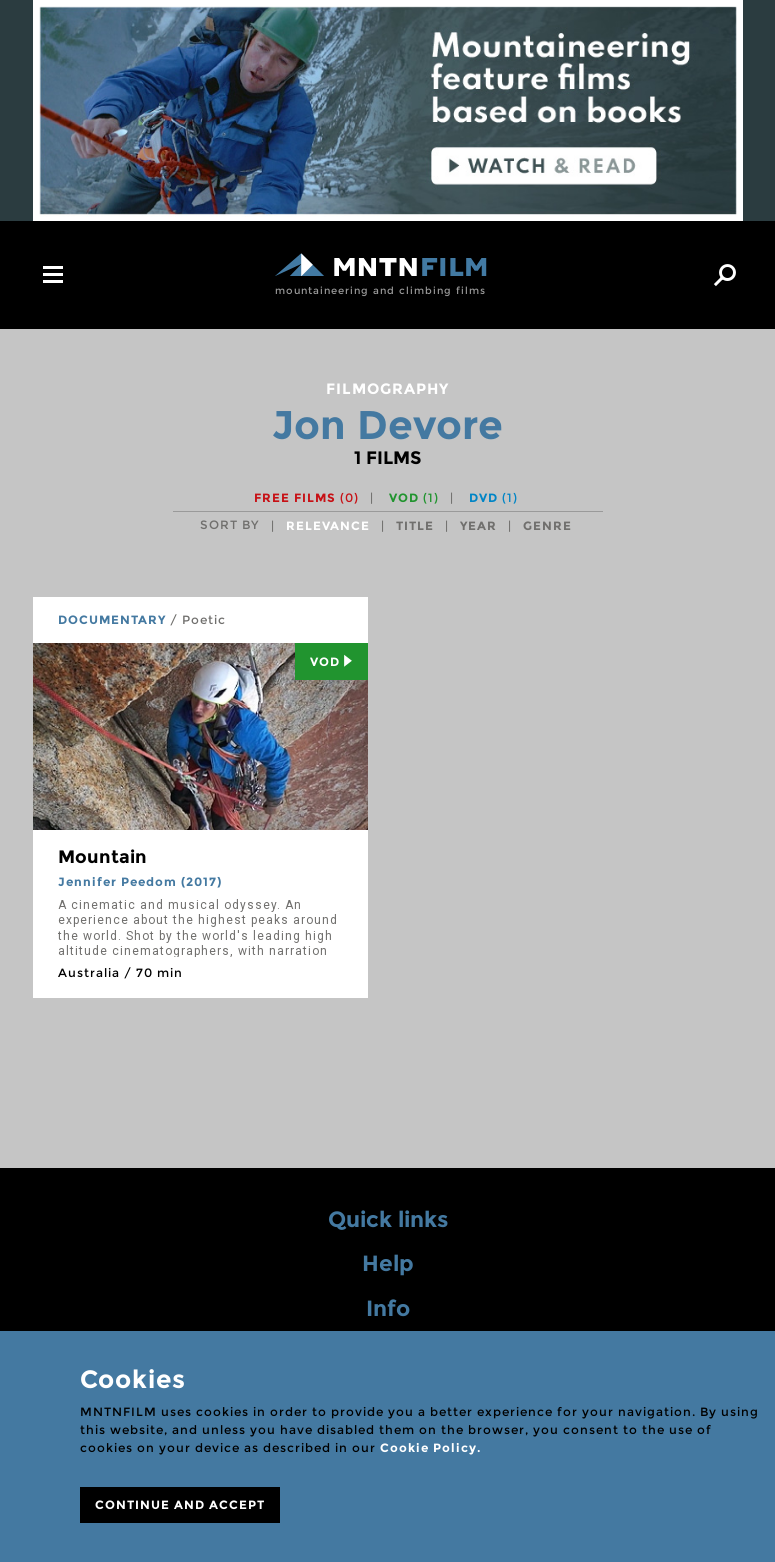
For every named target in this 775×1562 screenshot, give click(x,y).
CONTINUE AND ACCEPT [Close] (180, 1504)
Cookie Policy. (430, 1447)
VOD (414, 497)
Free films (306, 497)
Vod (331, 661)
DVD (493, 497)
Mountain (102, 857)
